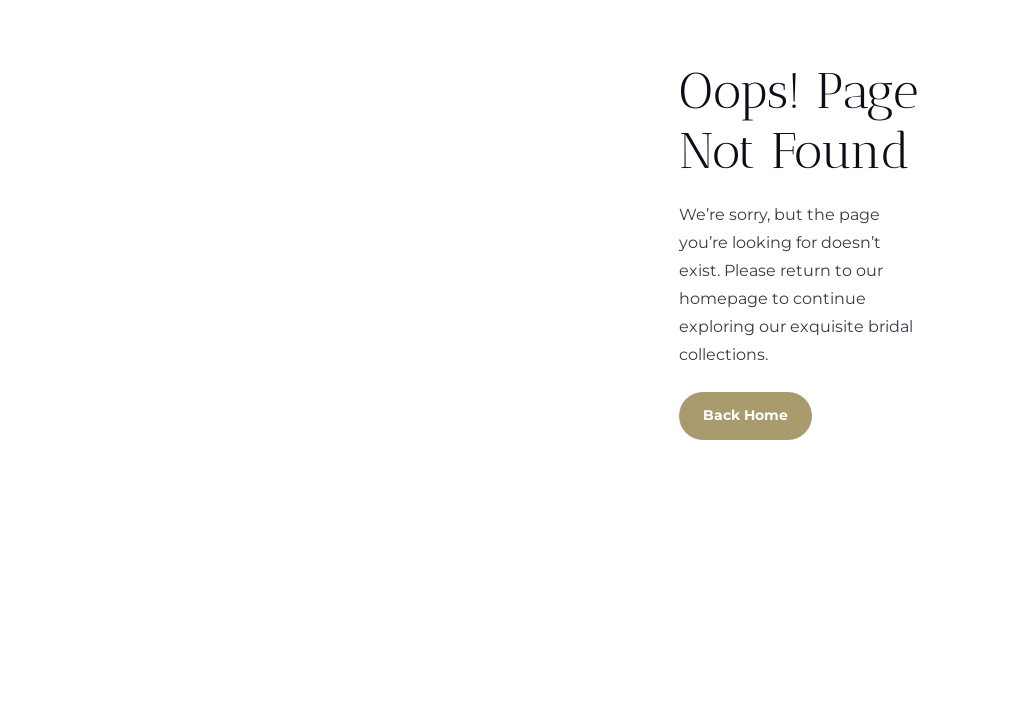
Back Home (745, 415)
